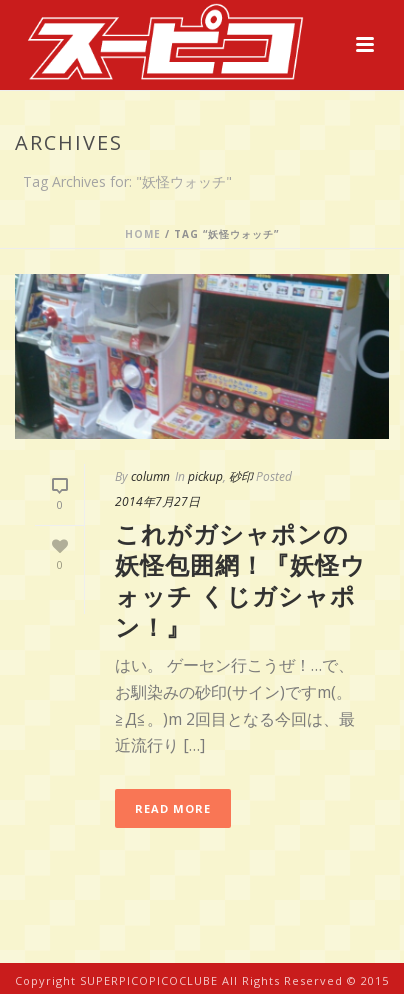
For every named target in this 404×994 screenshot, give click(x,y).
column (150, 476)
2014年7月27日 (157, 501)
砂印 (241, 476)
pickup (205, 476)
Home (143, 234)
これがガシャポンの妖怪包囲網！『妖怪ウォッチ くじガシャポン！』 (240, 580)
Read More (173, 808)
